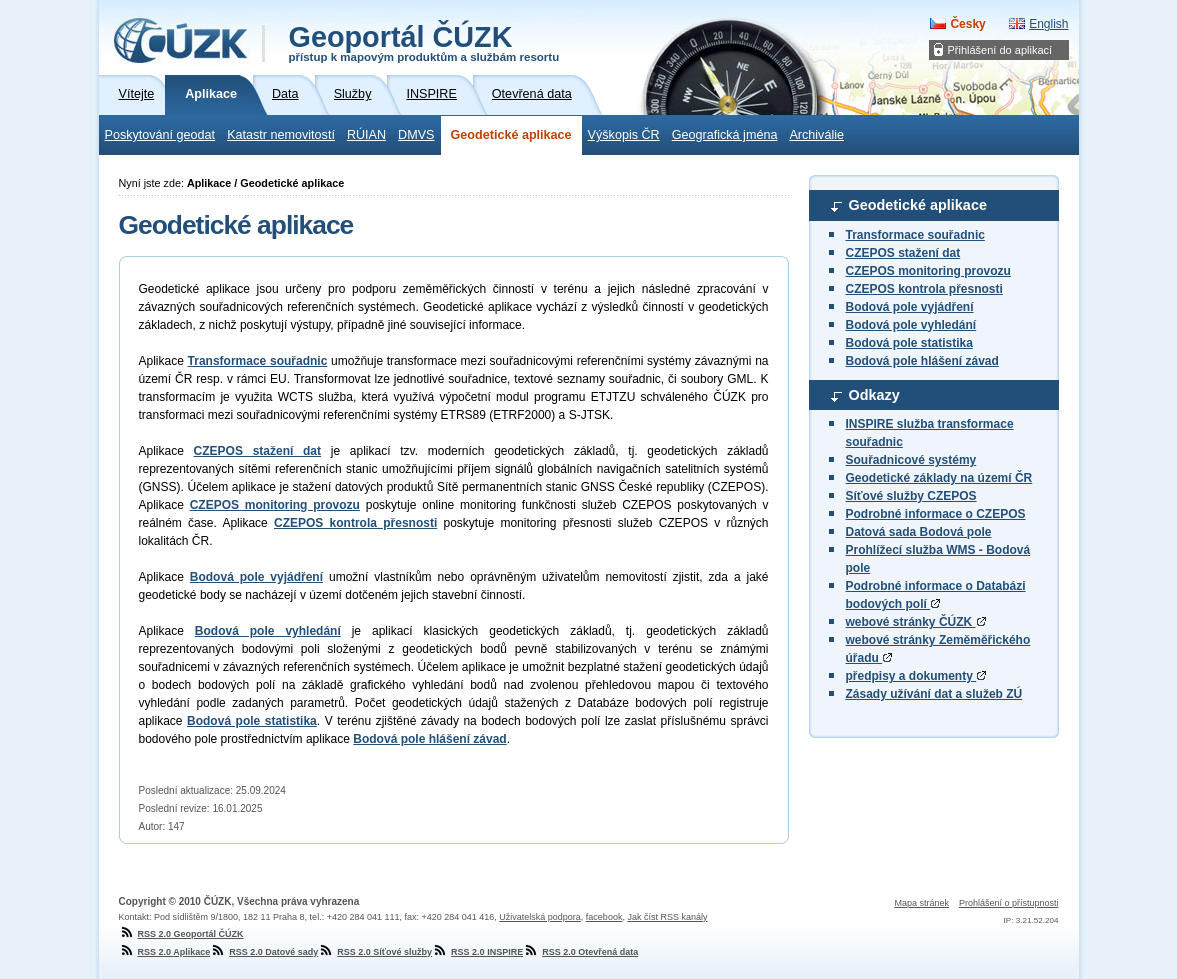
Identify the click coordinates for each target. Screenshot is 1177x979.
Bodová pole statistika (909, 343)
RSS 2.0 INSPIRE (477, 952)
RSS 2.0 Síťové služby (375, 952)
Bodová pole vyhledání (911, 325)
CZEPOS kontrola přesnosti (924, 289)
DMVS (416, 135)
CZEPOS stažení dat (903, 253)
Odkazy (874, 395)
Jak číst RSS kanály (667, 917)
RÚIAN (366, 135)
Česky (967, 24)
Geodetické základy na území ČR (939, 478)
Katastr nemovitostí (281, 135)
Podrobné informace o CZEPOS (936, 514)
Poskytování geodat (160, 135)
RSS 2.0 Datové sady (264, 952)
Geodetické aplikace (511, 135)
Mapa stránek (921, 903)
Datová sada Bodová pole (919, 532)
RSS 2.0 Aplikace (165, 952)
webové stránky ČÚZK (916, 622)
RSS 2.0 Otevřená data (580, 952)
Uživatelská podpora (540, 917)
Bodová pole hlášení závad (922, 361)
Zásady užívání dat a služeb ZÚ (934, 694)
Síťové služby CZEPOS (911, 496)
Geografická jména (725, 135)
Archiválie (816, 135)
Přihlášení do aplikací (1000, 50)
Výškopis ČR (624, 135)
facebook (604, 917)
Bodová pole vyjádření (910, 307)
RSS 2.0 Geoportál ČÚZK (181, 934)
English (1048, 24)
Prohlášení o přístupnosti (1009, 903)
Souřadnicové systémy (911, 460)
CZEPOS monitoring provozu (928, 271)
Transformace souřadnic (915, 235)
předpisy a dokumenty (916, 676)
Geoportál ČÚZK (424, 42)
